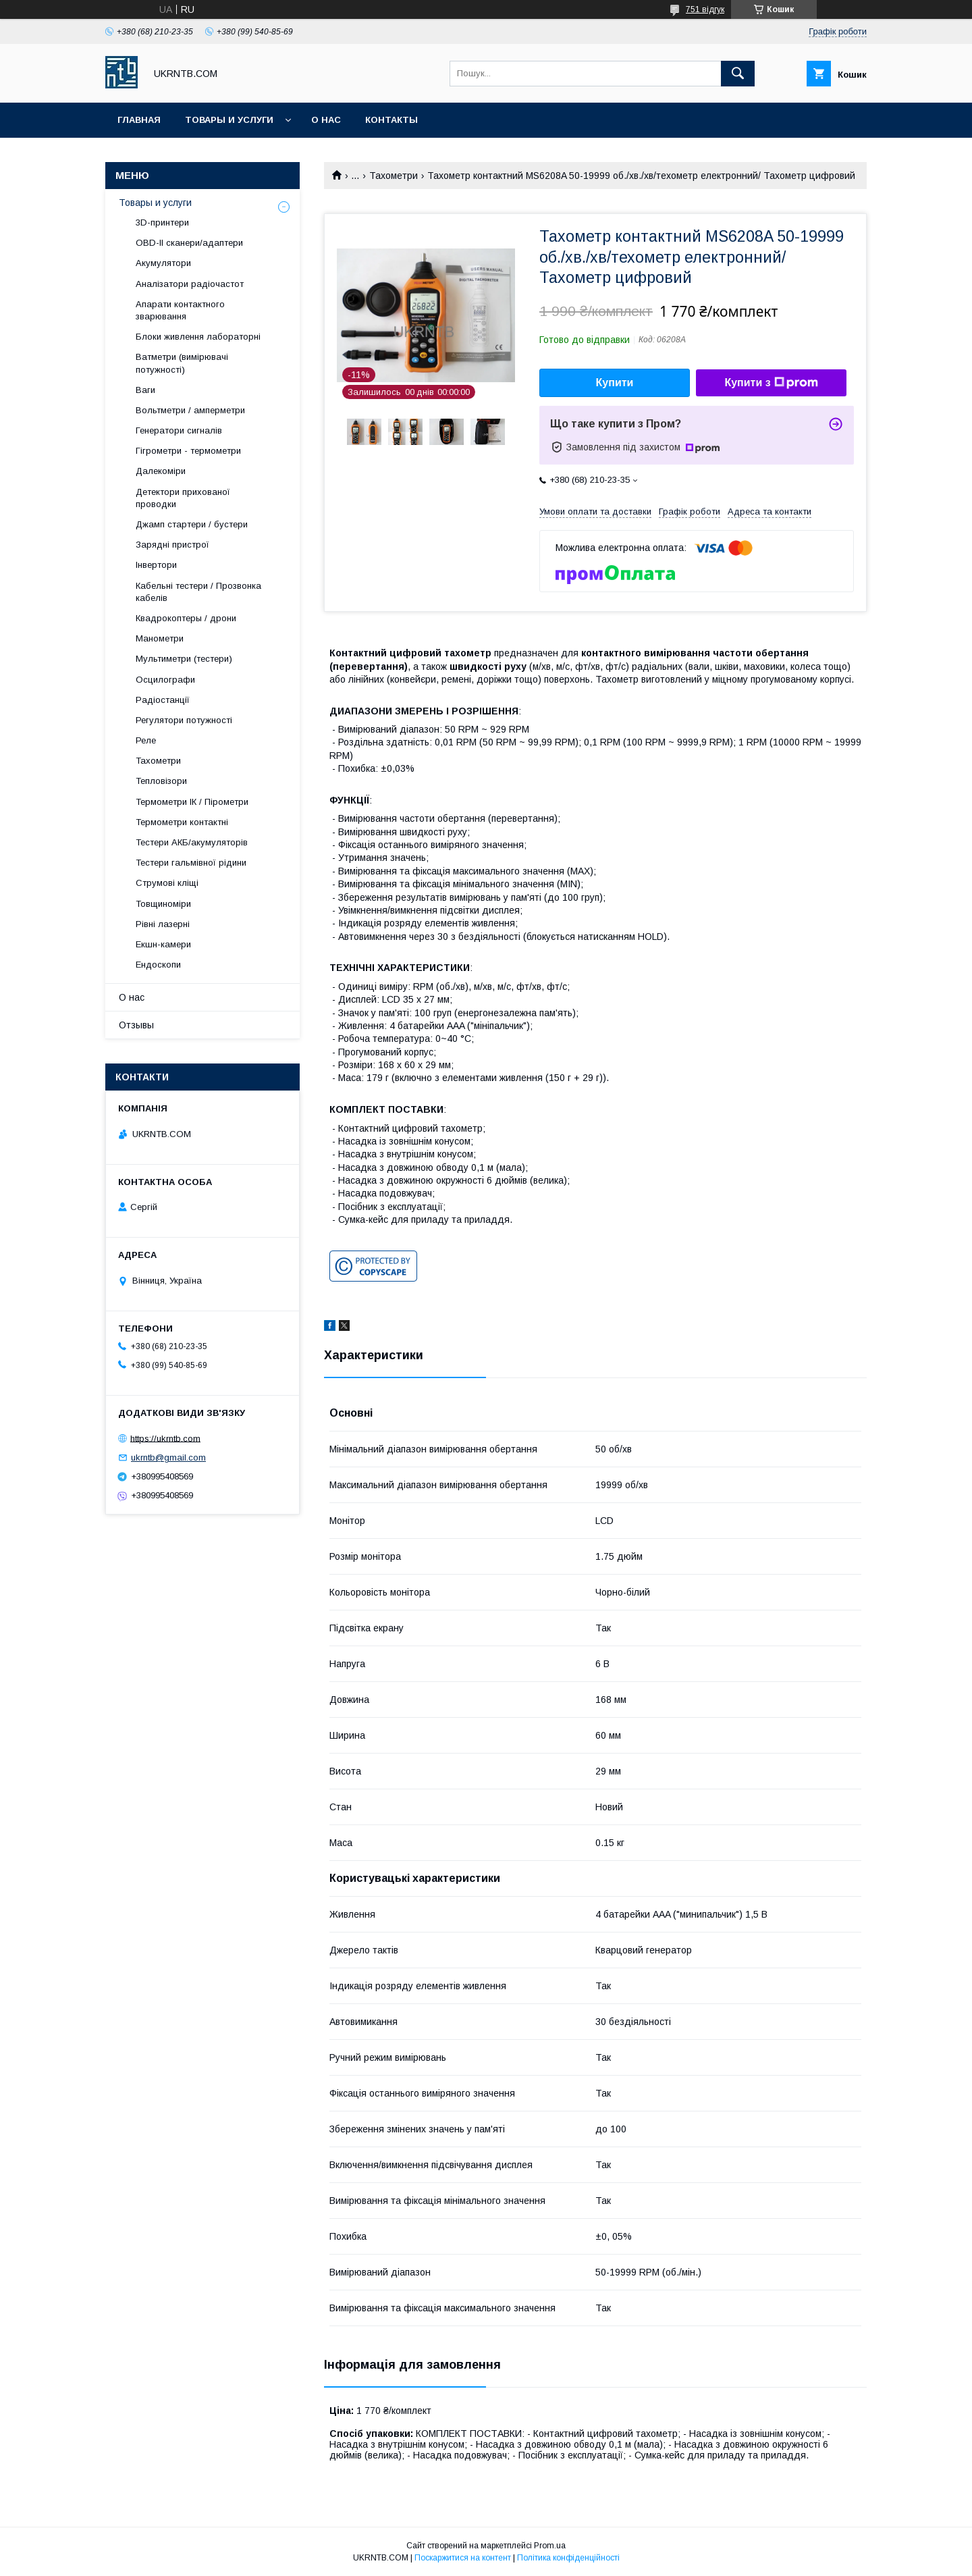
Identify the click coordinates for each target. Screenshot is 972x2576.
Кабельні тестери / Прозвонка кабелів (198, 592)
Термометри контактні (182, 822)
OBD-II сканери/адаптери (189, 243)
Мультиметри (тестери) (184, 659)
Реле (146, 740)
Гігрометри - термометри (188, 451)
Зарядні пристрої (172, 545)
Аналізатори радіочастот (190, 284)
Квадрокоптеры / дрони (186, 618)
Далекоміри (161, 471)
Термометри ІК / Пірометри (192, 802)
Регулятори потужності (184, 720)
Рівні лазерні (163, 924)
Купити (615, 382)
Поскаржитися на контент (462, 2557)
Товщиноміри (163, 904)
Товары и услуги (229, 120)
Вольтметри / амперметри (190, 410)
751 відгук (705, 9)
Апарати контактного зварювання (180, 310)
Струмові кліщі (167, 883)
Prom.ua (550, 2545)
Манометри (160, 638)
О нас (326, 120)
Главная (139, 120)
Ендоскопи (158, 965)
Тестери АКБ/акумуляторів (192, 842)
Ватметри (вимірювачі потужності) (182, 363)
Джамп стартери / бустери (192, 524)
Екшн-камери (163, 944)
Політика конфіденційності (568, 2557)
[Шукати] (738, 73)
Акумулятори (163, 263)
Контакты (391, 120)
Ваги (145, 390)
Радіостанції (163, 700)
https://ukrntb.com (165, 1438)
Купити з (770, 383)
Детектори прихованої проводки (183, 498)
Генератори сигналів (179, 430)
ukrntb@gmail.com (168, 1457)
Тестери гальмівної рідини (191, 863)
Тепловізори (161, 781)
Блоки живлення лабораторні (198, 337)
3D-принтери (162, 222)
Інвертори (156, 565)
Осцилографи (165, 680)
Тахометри (393, 175)
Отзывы (136, 1025)
